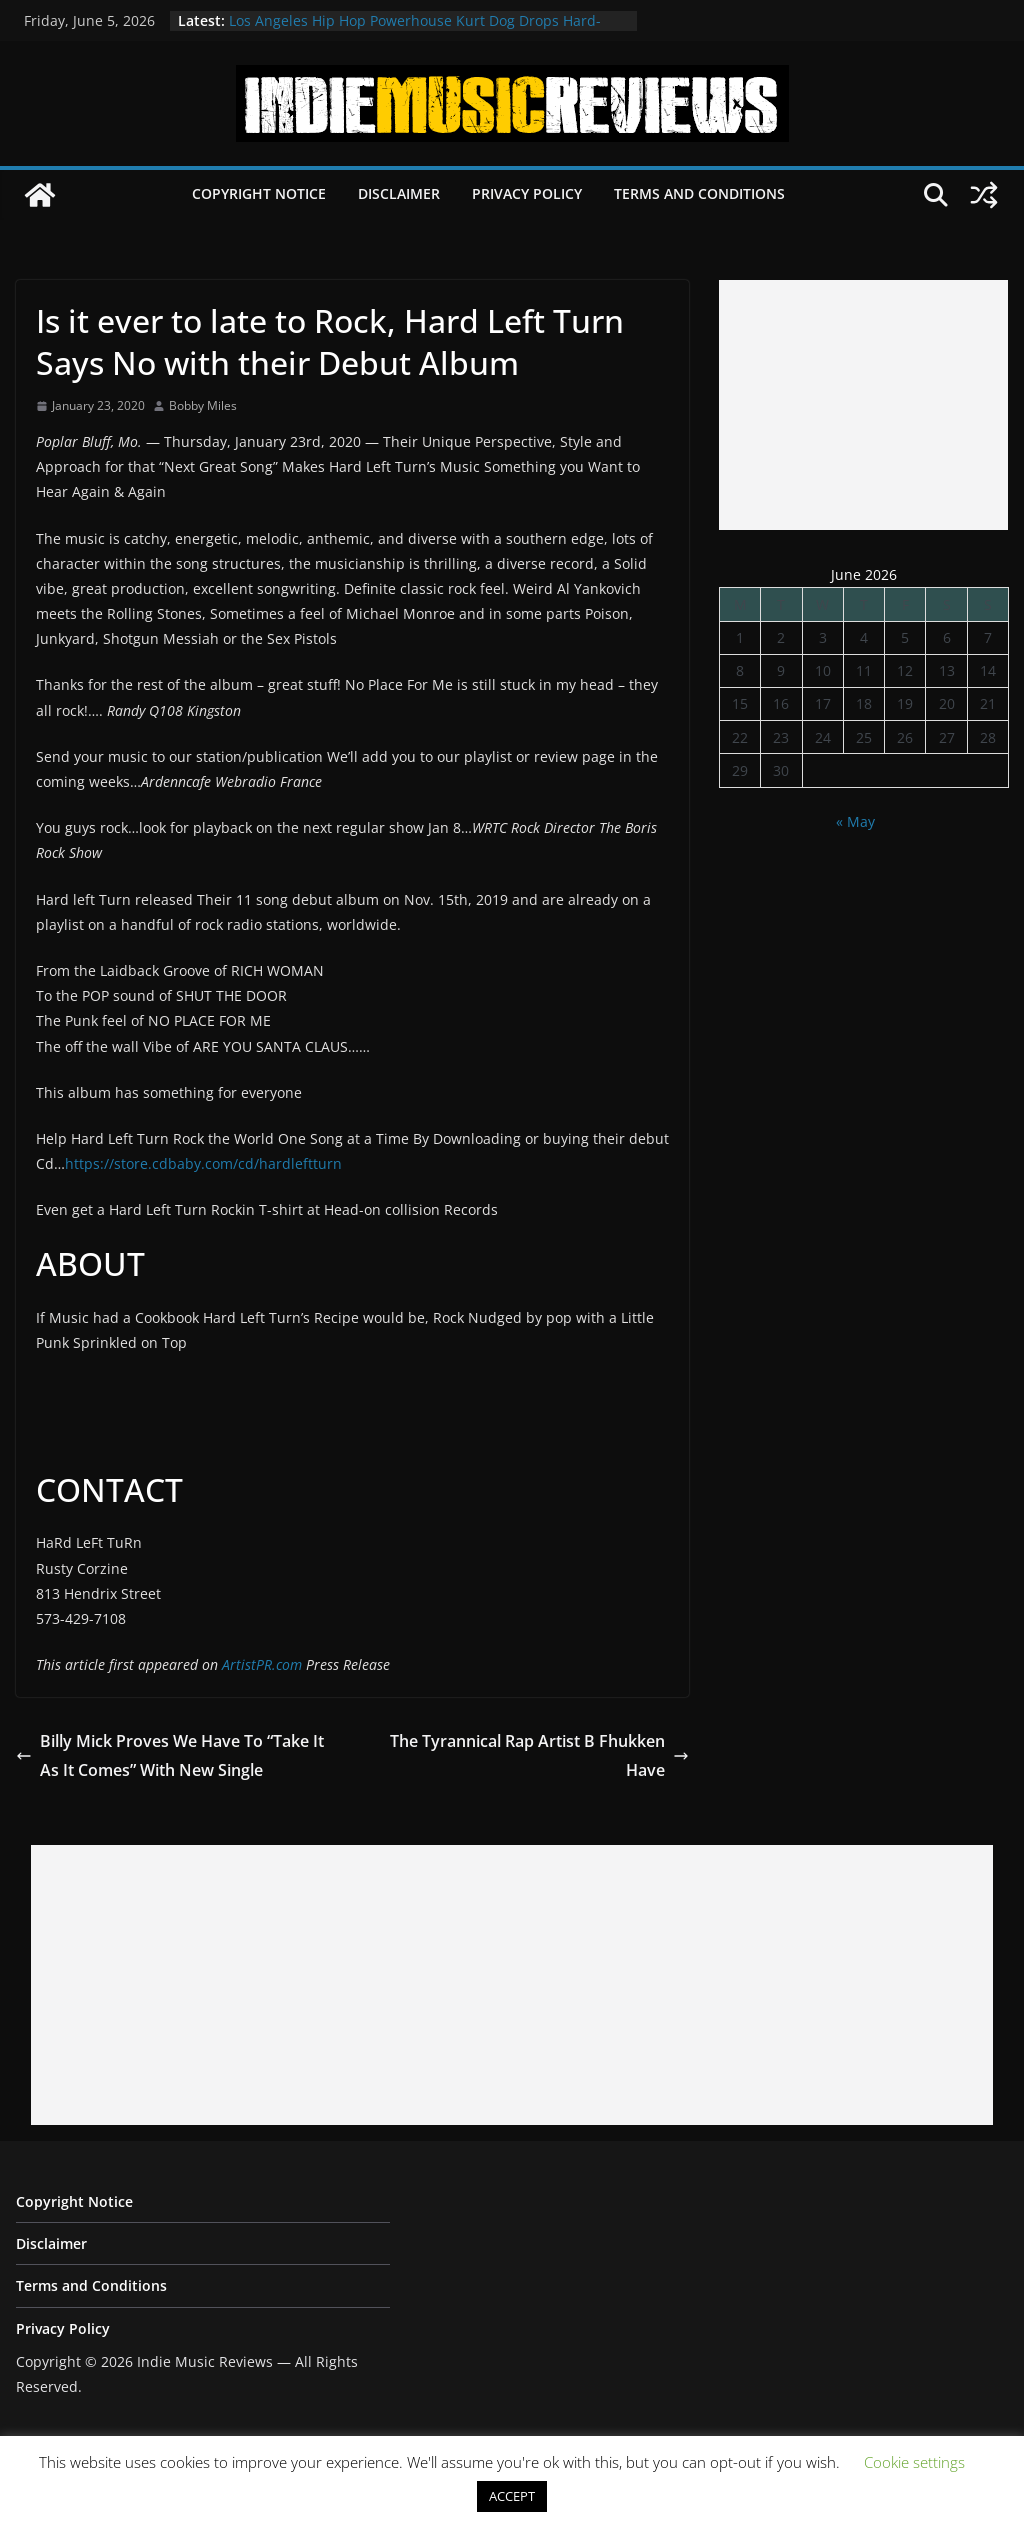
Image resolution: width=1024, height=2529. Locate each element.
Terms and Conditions (699, 193)
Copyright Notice (259, 193)
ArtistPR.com (262, 1664)
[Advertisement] (863, 405)
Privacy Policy (527, 193)
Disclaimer (399, 193)
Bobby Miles (203, 405)
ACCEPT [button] (512, 2496)
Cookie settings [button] (914, 2462)
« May (855, 821)
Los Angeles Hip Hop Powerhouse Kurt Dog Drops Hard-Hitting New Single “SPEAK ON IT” (415, 30)
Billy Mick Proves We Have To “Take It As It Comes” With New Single (170, 1755)
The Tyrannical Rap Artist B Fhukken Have (539, 1755)
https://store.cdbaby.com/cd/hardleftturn (203, 1163)
